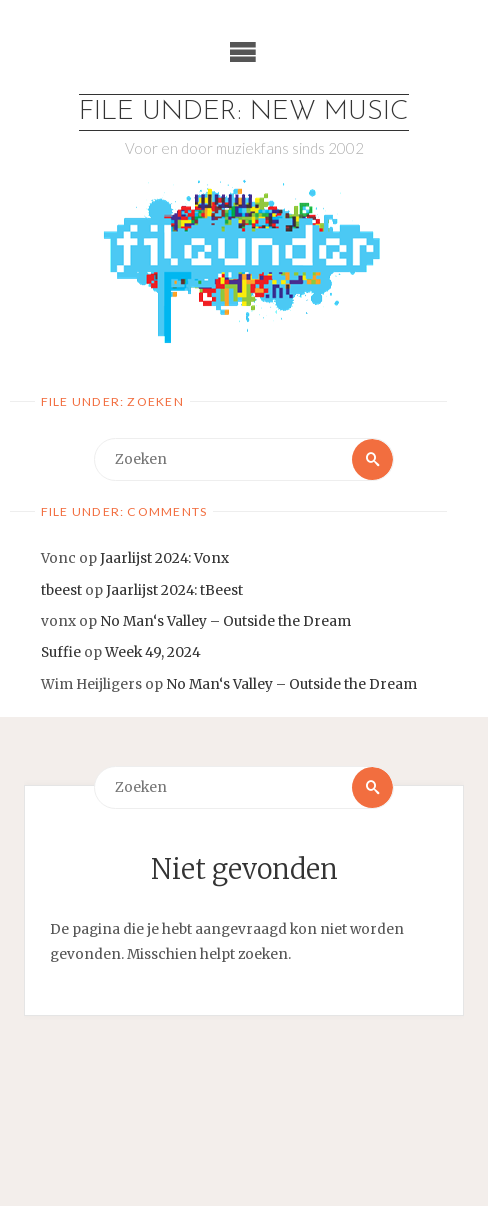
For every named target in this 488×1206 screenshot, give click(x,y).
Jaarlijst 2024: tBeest (174, 590)
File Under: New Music (244, 112)
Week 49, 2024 (153, 652)
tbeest (61, 590)
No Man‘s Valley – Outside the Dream (225, 621)
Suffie (61, 652)
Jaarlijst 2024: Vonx (164, 558)
